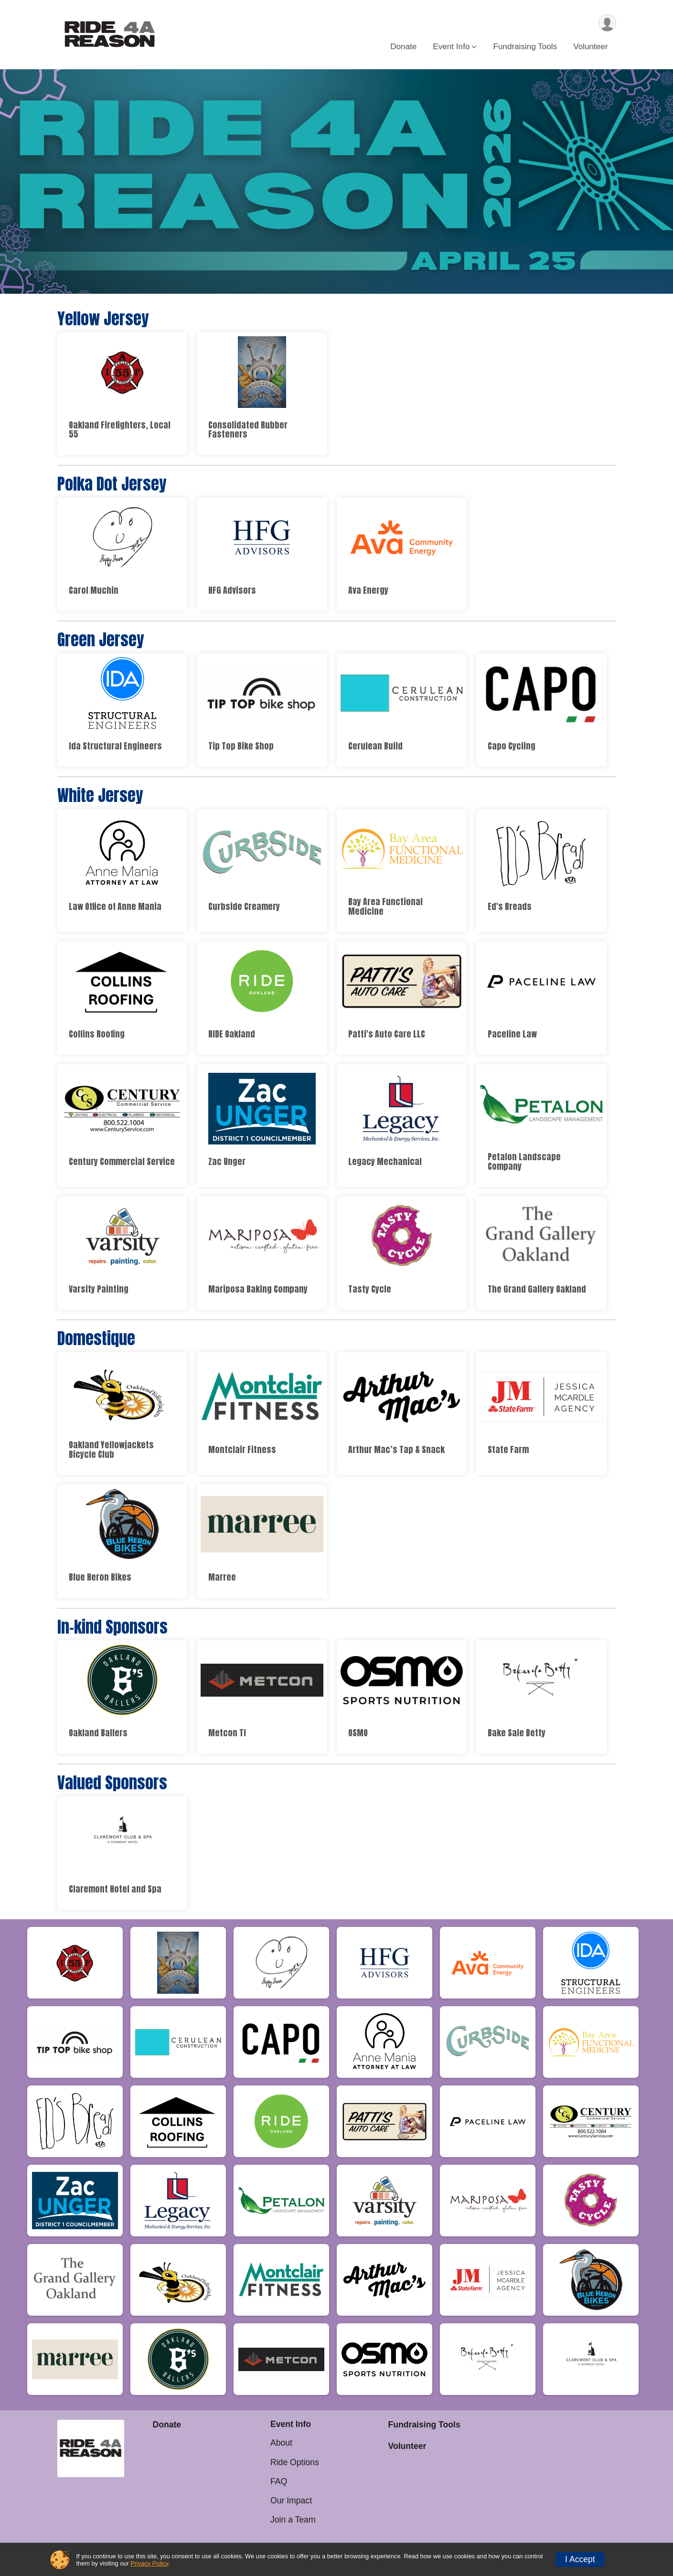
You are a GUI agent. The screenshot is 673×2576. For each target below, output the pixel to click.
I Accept (580, 2559)
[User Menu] (607, 23)
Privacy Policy (149, 2563)
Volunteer (590, 47)
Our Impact (291, 2500)
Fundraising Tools (525, 47)
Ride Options (294, 2462)
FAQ (278, 2481)
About (281, 2443)
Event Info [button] (451, 47)
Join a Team (293, 2519)
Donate (403, 47)
